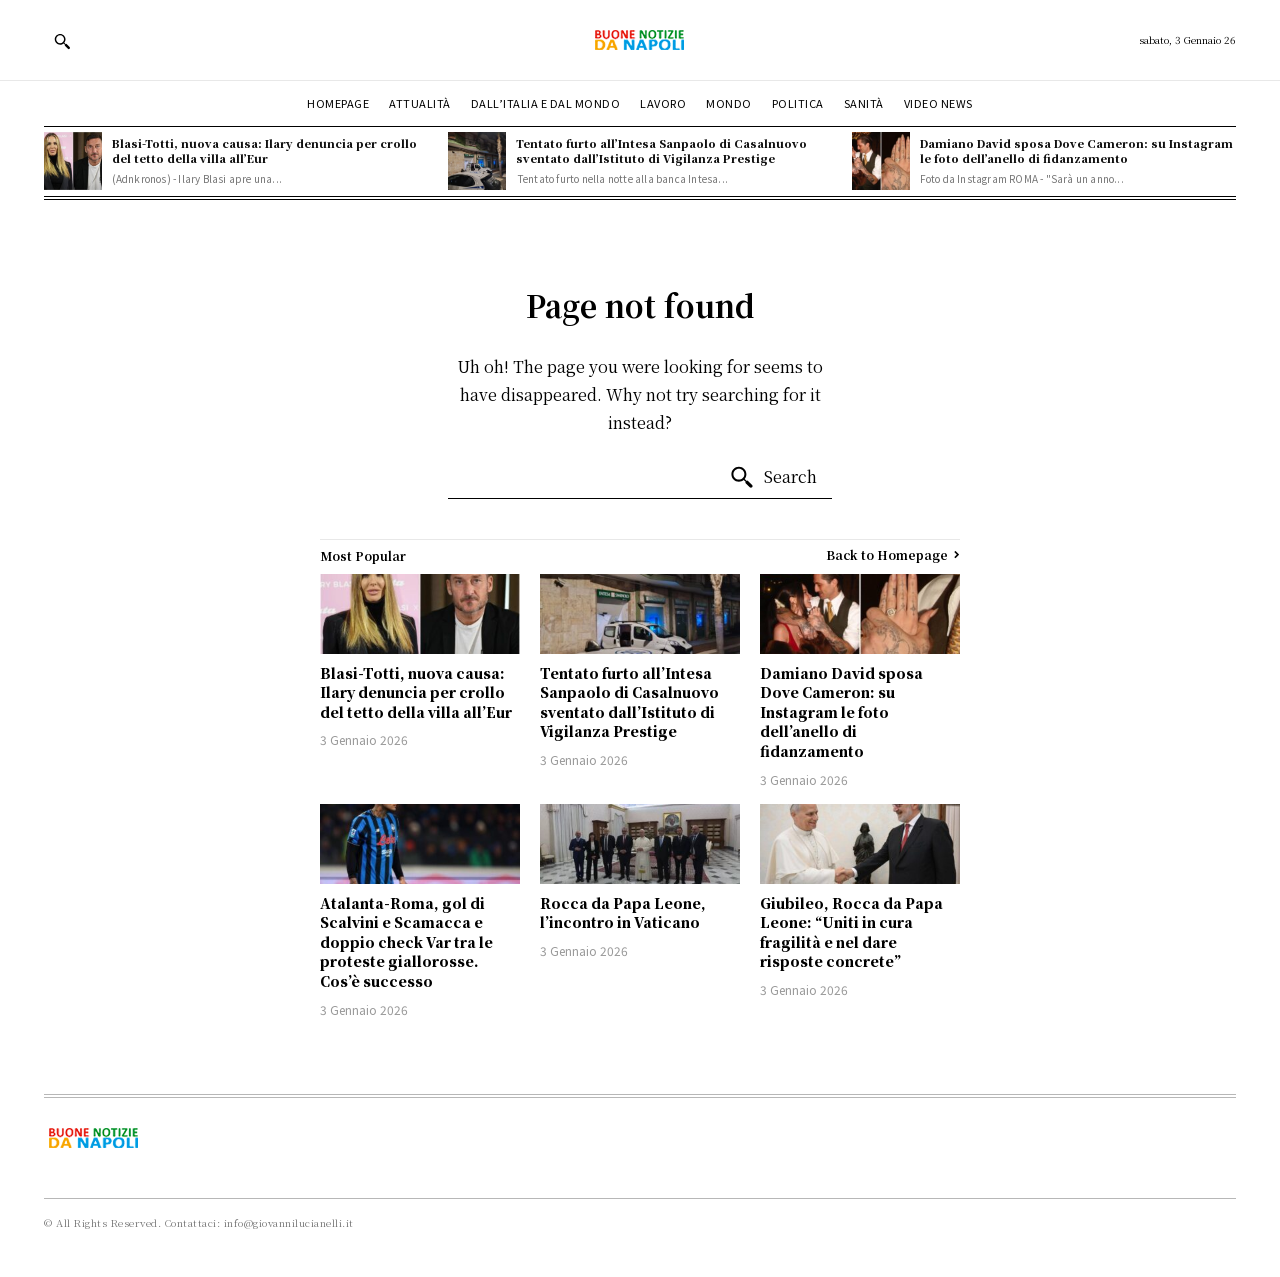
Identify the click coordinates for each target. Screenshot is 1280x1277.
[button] (62, 41)
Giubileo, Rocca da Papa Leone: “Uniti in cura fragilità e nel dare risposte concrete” (851, 932)
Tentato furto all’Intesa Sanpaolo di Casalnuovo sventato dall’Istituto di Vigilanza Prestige (661, 150)
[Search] (773, 478)
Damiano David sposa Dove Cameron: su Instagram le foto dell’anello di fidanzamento (1076, 150)
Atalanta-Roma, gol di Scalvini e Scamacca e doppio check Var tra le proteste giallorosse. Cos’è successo (406, 942)
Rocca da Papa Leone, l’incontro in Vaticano (623, 913)
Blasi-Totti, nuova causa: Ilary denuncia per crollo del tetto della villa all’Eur (264, 150)
